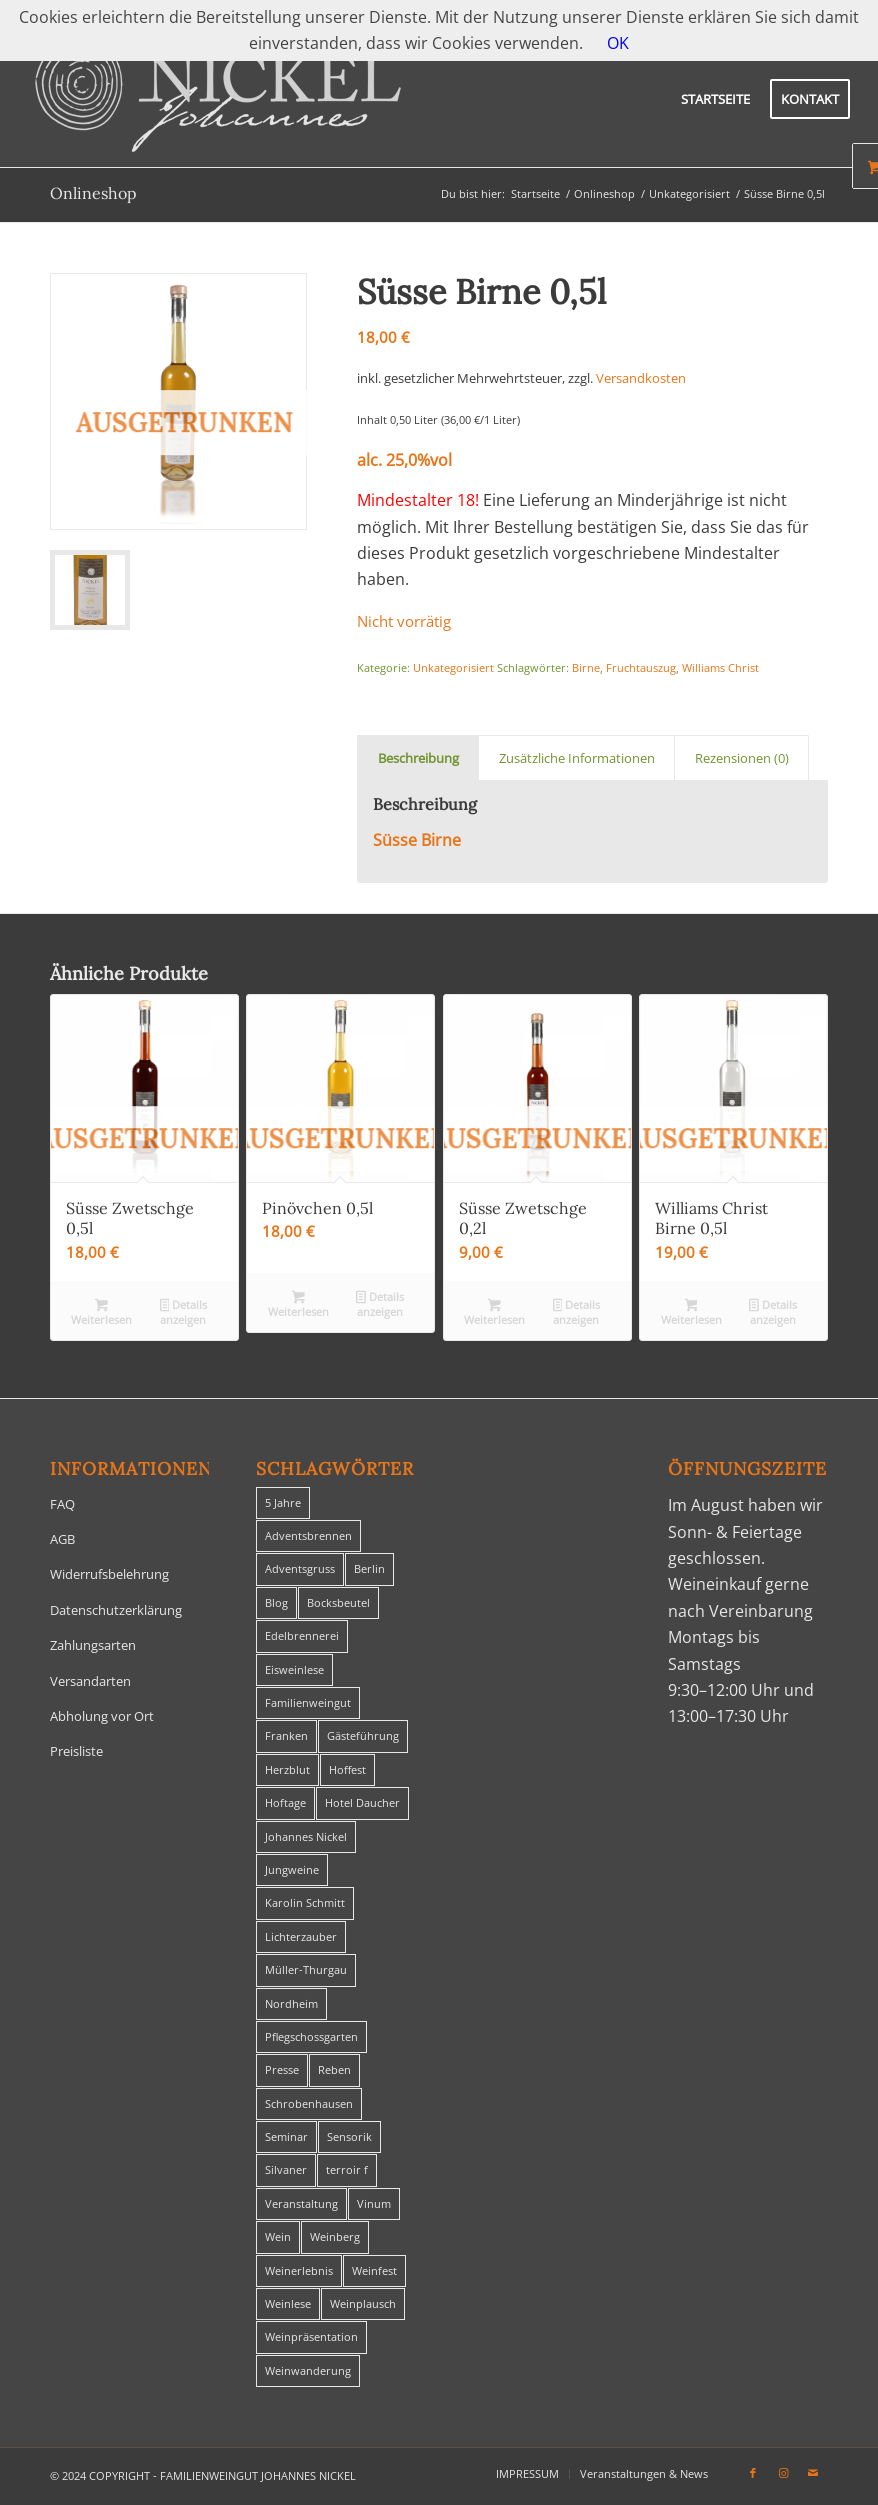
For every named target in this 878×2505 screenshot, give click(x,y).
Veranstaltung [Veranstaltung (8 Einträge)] (301, 2203)
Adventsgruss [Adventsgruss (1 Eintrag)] (300, 1568)
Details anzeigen (184, 1312)
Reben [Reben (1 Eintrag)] (334, 2069)
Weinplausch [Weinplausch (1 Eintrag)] (363, 2303)
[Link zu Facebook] (753, 2473)
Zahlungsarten (93, 1645)
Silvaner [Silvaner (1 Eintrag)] (286, 2169)
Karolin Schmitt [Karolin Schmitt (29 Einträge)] (305, 1902)
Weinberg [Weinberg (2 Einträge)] (335, 2236)
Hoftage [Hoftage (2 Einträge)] (285, 1802)
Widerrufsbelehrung (109, 1574)
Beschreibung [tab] (418, 758)
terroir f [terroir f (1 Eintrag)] (347, 2169)
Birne (586, 667)
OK (618, 43)
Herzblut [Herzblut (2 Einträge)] (287, 1769)
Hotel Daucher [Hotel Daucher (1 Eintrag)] (362, 1802)
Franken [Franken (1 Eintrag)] (286, 1735)
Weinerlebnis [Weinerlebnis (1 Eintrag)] (299, 2270)
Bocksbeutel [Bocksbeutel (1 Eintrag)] (338, 1602)
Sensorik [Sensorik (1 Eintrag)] (349, 2136)
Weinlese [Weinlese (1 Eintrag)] (288, 2303)
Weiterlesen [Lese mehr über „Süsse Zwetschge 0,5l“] (101, 1312)
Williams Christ (720, 667)
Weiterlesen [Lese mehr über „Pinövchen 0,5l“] (298, 1304)
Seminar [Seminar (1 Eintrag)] (286, 2136)
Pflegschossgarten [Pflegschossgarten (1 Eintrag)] (311, 2036)
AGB (62, 1539)
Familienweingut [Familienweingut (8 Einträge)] (308, 1702)
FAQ (62, 1504)
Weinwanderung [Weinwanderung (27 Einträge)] (308, 2370)
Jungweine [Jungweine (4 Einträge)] (292, 1869)
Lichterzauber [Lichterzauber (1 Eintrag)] (301, 1936)
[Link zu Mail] (813, 2473)
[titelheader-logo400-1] (218, 99)
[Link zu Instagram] (783, 2473)
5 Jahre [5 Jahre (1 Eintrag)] (283, 1502)
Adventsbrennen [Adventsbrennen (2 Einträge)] (308, 1535)
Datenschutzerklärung (116, 1610)
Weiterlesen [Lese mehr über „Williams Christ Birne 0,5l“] (691, 1312)
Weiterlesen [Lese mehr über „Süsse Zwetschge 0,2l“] (494, 1312)
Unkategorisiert (453, 667)
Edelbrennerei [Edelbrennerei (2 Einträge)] (302, 1635)
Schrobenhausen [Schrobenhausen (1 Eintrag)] (309, 2103)
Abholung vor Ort (102, 1716)
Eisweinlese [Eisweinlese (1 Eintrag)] (294, 1669)
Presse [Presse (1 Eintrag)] (282, 2069)
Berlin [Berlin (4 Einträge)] (369, 1568)
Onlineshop (93, 193)
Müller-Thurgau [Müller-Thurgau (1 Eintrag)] (306, 1969)
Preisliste (76, 1751)
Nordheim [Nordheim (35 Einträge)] (291, 2003)
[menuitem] (715, 99)
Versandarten (90, 1681)
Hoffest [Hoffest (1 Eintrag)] (347, 1769)
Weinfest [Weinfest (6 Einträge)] (374, 2270)
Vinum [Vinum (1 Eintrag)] (374, 2203)
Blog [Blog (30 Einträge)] (276, 1602)
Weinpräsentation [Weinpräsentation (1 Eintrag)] (311, 2336)
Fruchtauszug (641, 667)
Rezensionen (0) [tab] (742, 758)
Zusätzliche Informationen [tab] (577, 758)
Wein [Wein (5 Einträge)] (278, 2236)
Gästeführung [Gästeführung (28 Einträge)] (363, 1735)
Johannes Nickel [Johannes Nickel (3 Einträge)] (306, 1836)
